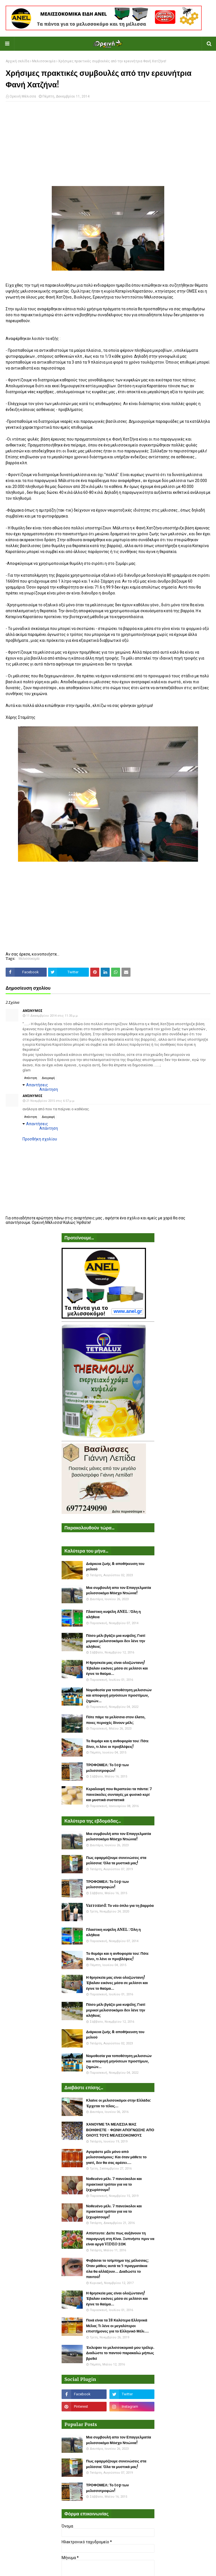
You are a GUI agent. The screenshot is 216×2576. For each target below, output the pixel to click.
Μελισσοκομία (43, 61)
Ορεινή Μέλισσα (23, 96)
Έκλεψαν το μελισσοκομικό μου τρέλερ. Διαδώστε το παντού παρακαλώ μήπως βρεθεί (120, 2353)
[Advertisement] (108, 146)
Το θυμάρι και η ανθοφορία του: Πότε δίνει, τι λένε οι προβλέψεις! (117, 1744)
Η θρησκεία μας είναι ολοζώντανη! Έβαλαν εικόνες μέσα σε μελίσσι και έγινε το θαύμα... (117, 1668)
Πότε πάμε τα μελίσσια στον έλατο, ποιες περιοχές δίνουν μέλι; (115, 1720)
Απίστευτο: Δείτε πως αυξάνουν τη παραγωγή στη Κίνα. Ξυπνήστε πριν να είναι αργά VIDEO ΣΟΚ (120, 2238)
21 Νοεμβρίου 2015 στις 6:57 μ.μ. (50, 1101)
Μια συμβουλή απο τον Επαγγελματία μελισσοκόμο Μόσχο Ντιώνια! (118, 1590)
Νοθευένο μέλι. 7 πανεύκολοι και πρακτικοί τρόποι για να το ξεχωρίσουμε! (114, 2184)
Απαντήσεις (37, 1085)
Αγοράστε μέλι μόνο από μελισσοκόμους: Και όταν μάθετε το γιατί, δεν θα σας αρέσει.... (116, 2157)
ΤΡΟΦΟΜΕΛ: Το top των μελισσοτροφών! (107, 1768)
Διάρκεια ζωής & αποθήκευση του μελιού (115, 1566)
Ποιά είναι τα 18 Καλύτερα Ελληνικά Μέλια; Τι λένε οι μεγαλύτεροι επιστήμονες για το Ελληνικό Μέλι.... (117, 2326)
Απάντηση (30, 1078)
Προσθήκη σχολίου (39, 1139)
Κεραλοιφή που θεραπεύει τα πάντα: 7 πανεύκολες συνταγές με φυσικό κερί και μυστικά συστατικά (119, 1794)
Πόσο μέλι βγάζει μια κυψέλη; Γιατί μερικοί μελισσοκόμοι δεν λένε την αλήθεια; (115, 1641)
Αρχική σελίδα (17, 61)
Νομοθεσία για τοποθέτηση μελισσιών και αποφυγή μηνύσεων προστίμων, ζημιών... (119, 1695)
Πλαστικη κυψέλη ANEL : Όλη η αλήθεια (113, 1614)
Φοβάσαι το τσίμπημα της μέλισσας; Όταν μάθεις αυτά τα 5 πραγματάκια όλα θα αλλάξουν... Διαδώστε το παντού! (117, 2268)
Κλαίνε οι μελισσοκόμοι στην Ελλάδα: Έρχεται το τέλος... (118, 2103)
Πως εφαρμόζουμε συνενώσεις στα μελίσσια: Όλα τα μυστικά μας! (116, 1860)
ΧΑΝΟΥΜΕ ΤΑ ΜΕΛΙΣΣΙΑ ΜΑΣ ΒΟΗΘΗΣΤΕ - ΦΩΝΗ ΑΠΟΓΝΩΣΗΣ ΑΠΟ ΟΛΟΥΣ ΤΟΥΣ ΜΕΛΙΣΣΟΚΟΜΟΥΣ (120, 2130)
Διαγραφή (48, 1078)
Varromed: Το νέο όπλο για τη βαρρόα (120, 1905)
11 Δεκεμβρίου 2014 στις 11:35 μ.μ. (52, 1016)
